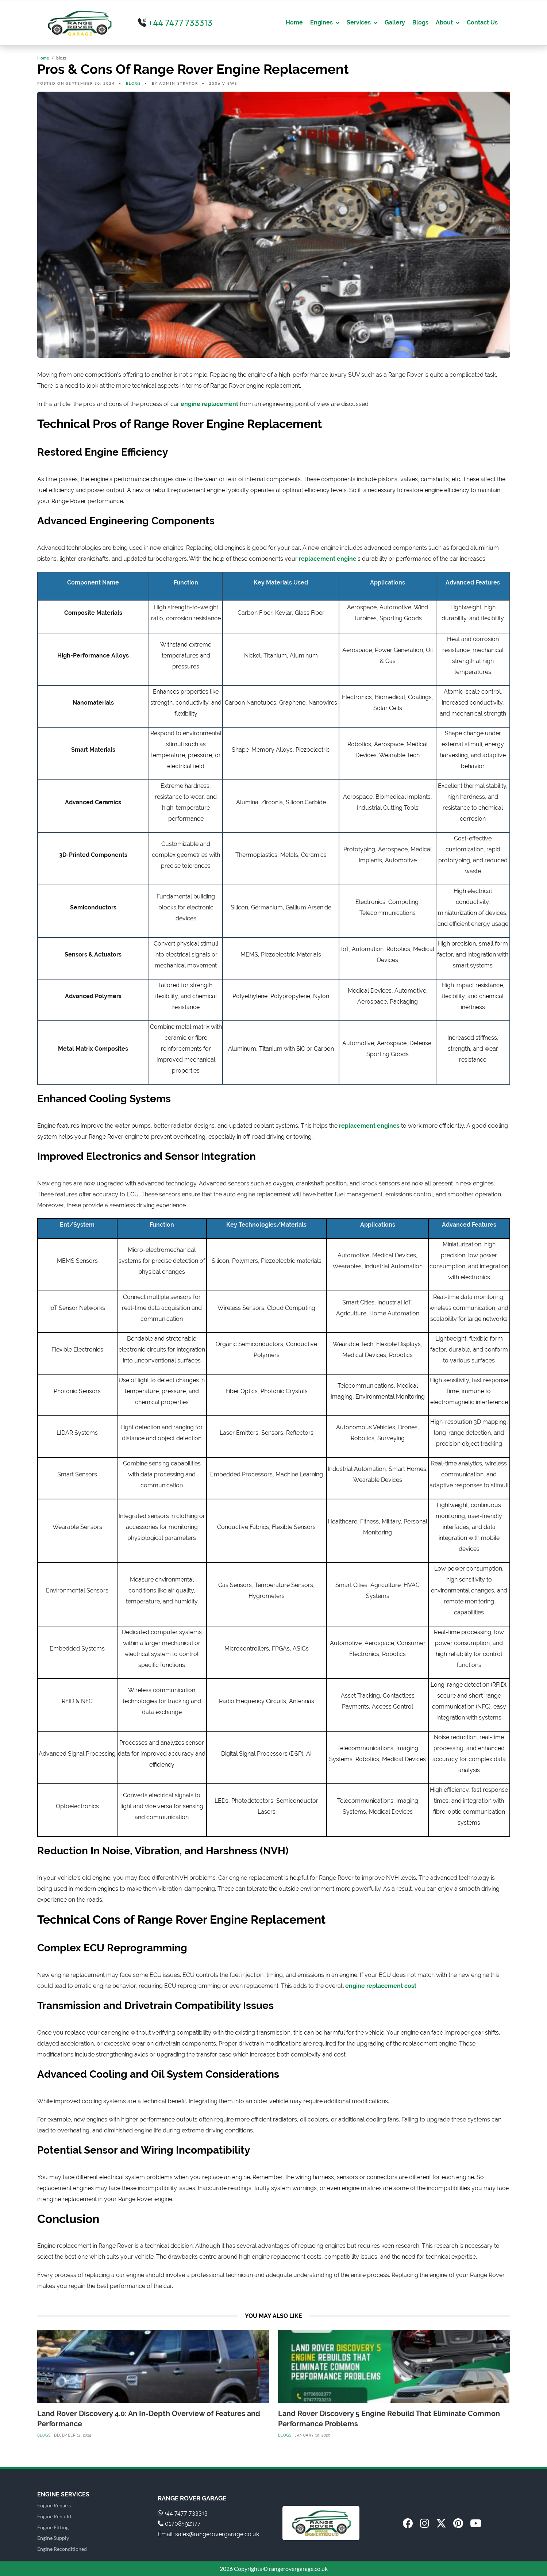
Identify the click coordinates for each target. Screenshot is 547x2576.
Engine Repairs (54, 2505)
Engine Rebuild (54, 2516)
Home (294, 22)
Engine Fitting (53, 2527)
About (444, 22)
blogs (133, 83)
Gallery (395, 22)
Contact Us (482, 22)
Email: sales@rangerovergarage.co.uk (208, 2534)
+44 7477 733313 (175, 23)
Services (359, 22)
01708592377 (179, 2523)
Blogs (420, 22)
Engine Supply (53, 2538)
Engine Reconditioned (62, 2549)
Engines (321, 22)
